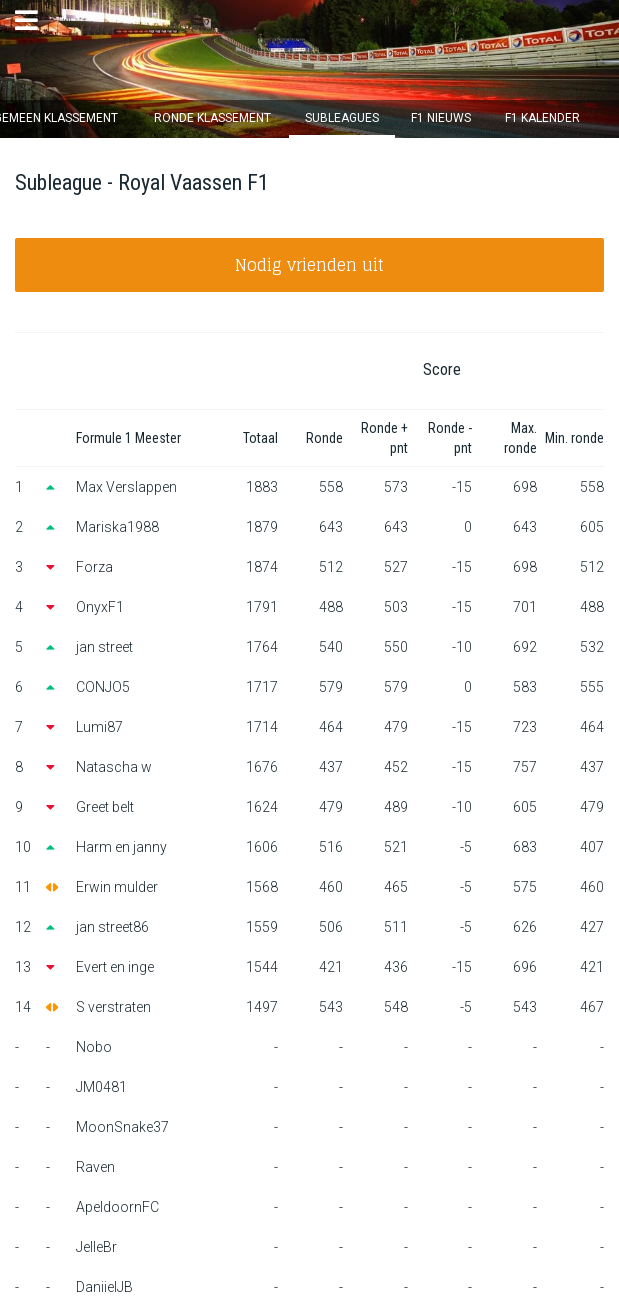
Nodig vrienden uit (309, 265)
